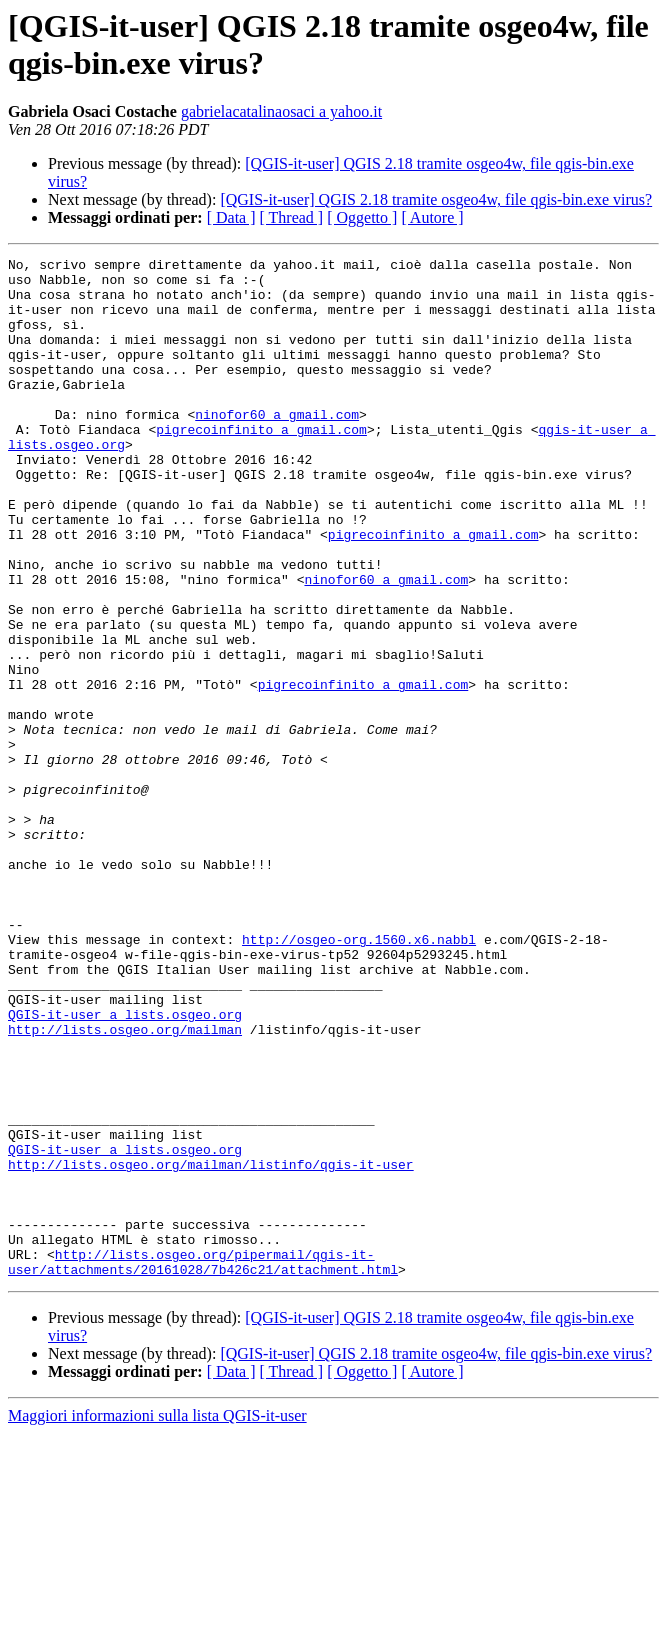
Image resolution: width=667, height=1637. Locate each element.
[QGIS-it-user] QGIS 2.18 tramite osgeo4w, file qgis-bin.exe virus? (436, 199)
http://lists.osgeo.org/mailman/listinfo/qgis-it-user (211, 1347)
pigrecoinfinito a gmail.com (261, 465)
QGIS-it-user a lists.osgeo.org (125, 1167)
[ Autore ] (432, 217)
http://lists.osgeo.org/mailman (125, 1185)
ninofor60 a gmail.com (277, 447)
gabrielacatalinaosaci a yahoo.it (281, 111)
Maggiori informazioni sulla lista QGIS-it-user (157, 1619)
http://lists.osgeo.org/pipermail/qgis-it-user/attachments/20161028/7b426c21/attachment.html (203, 1464)
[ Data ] (231, 217)
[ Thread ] (292, 217)
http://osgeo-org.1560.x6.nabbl (359, 1077)
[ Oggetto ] (362, 217)
